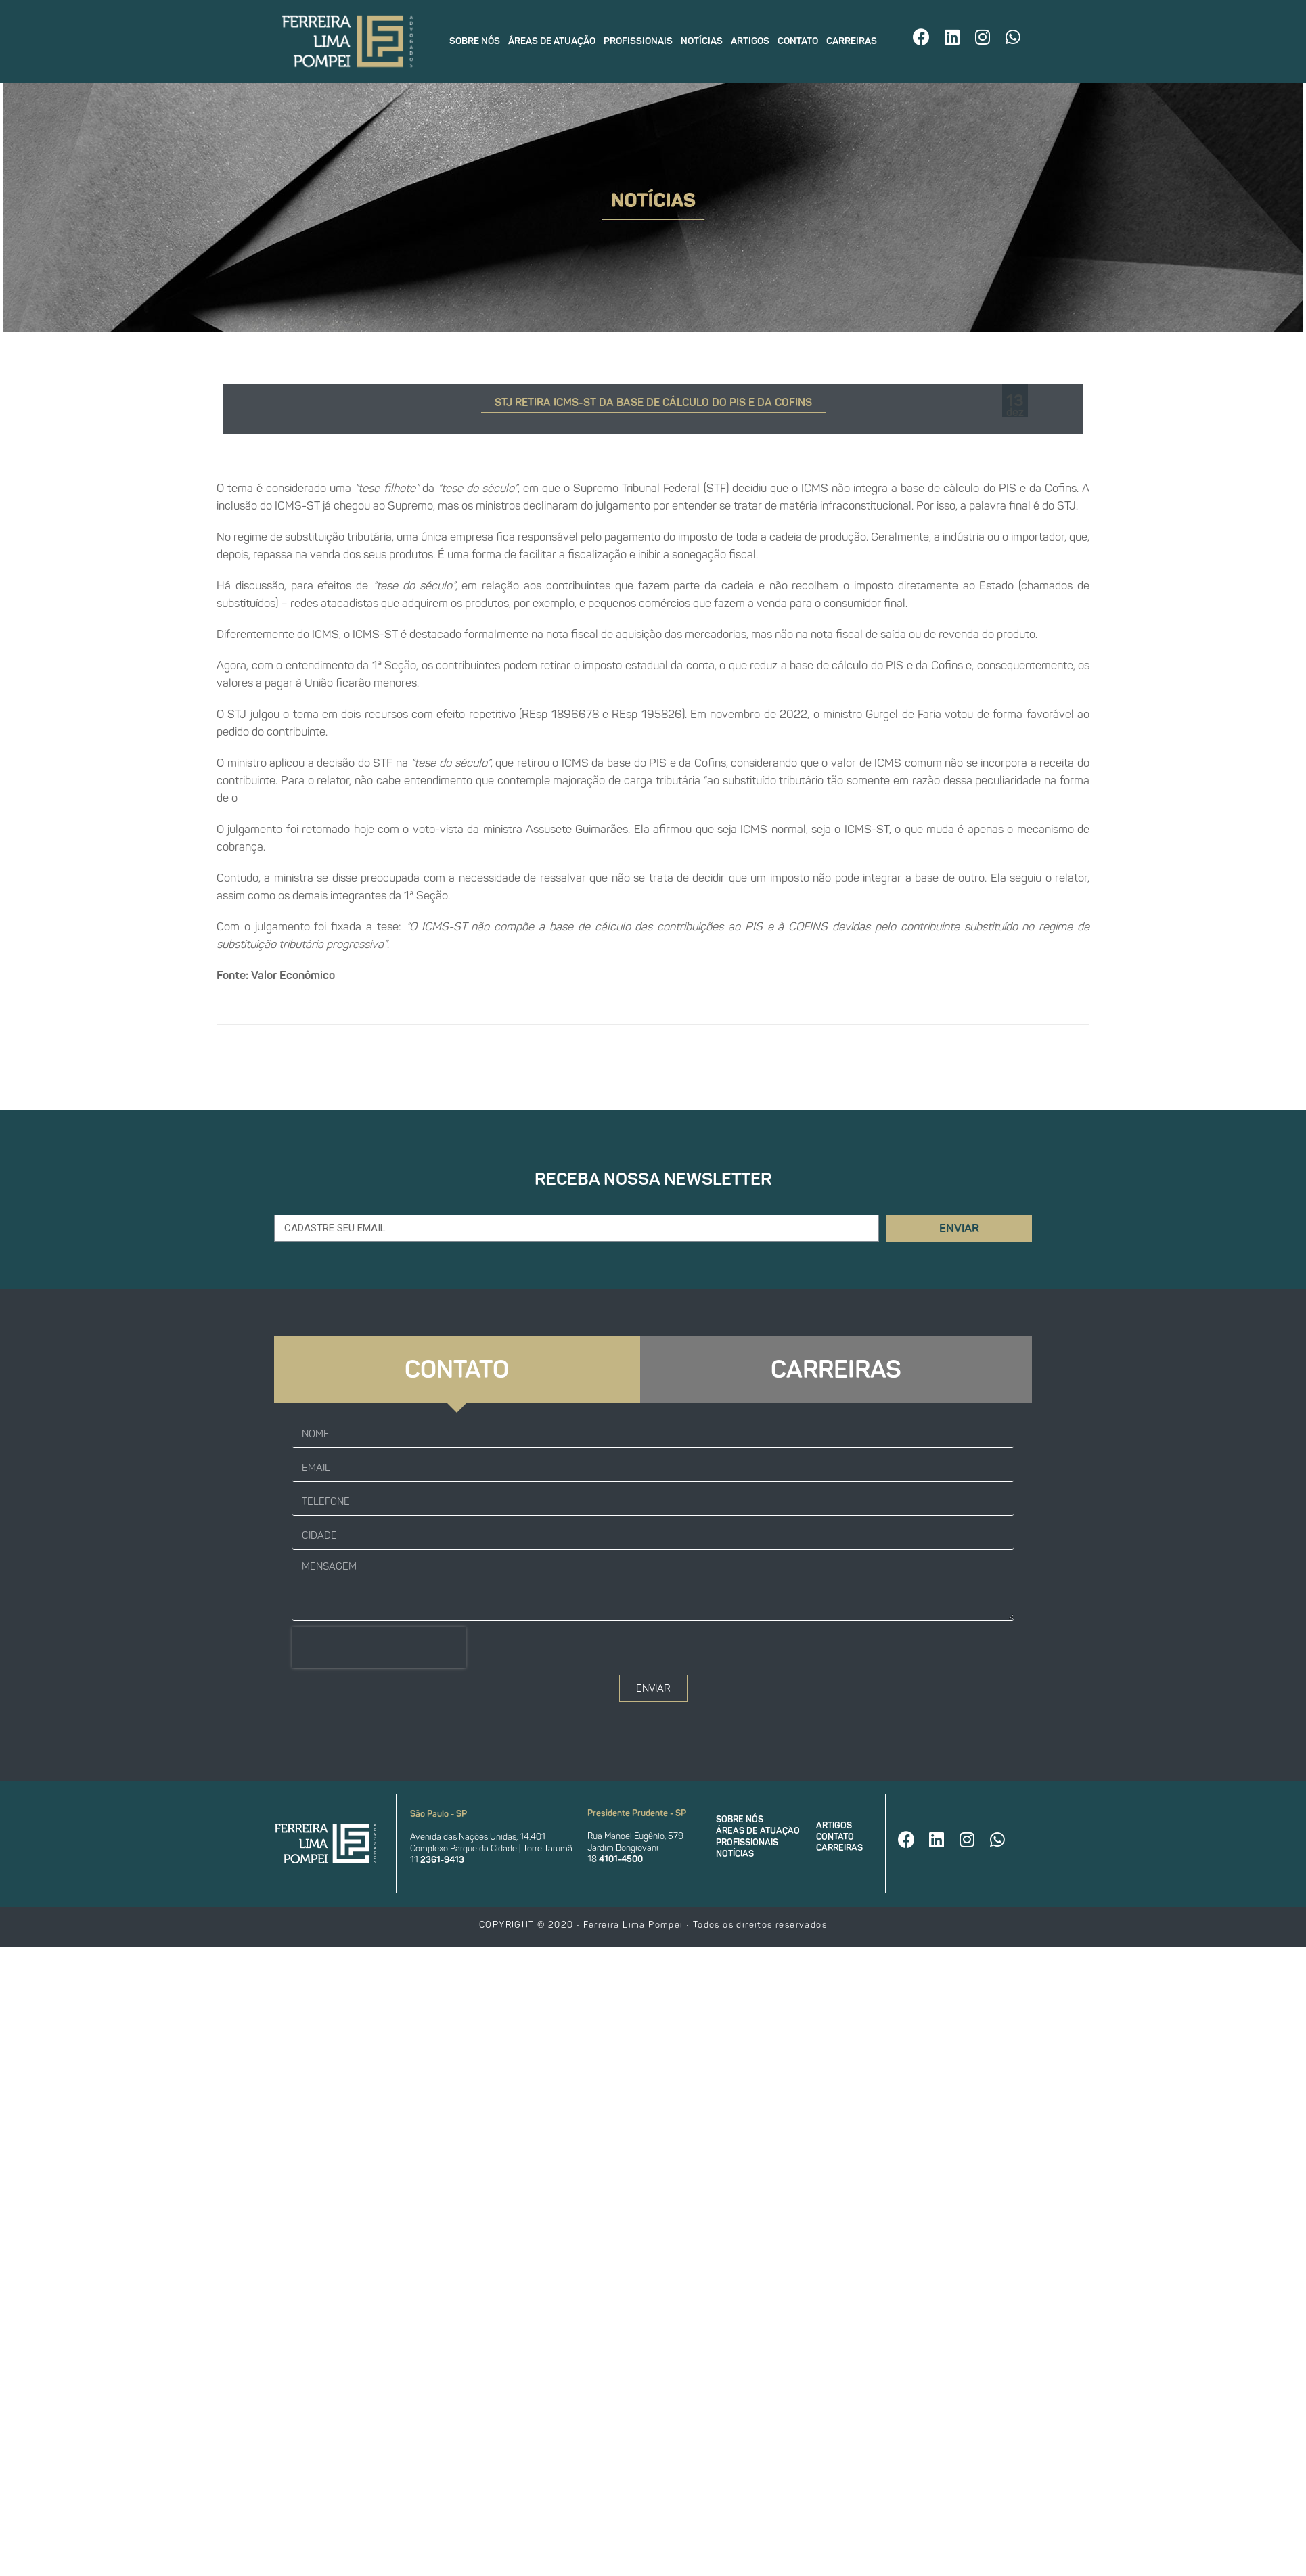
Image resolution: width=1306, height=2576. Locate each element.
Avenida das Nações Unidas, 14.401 (477, 1837)
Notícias (702, 41)
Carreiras (851, 41)
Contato (798, 41)
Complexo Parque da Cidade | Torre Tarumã (491, 1848)
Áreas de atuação (551, 41)
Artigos (750, 41)
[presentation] (379, 1647)
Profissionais (638, 41)
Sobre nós (474, 41)
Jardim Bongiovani (622, 1848)
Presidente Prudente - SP (636, 1813)
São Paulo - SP (438, 1814)
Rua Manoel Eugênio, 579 (635, 1836)
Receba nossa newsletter (653, 1179)
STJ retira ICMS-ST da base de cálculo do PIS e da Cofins (653, 402)
